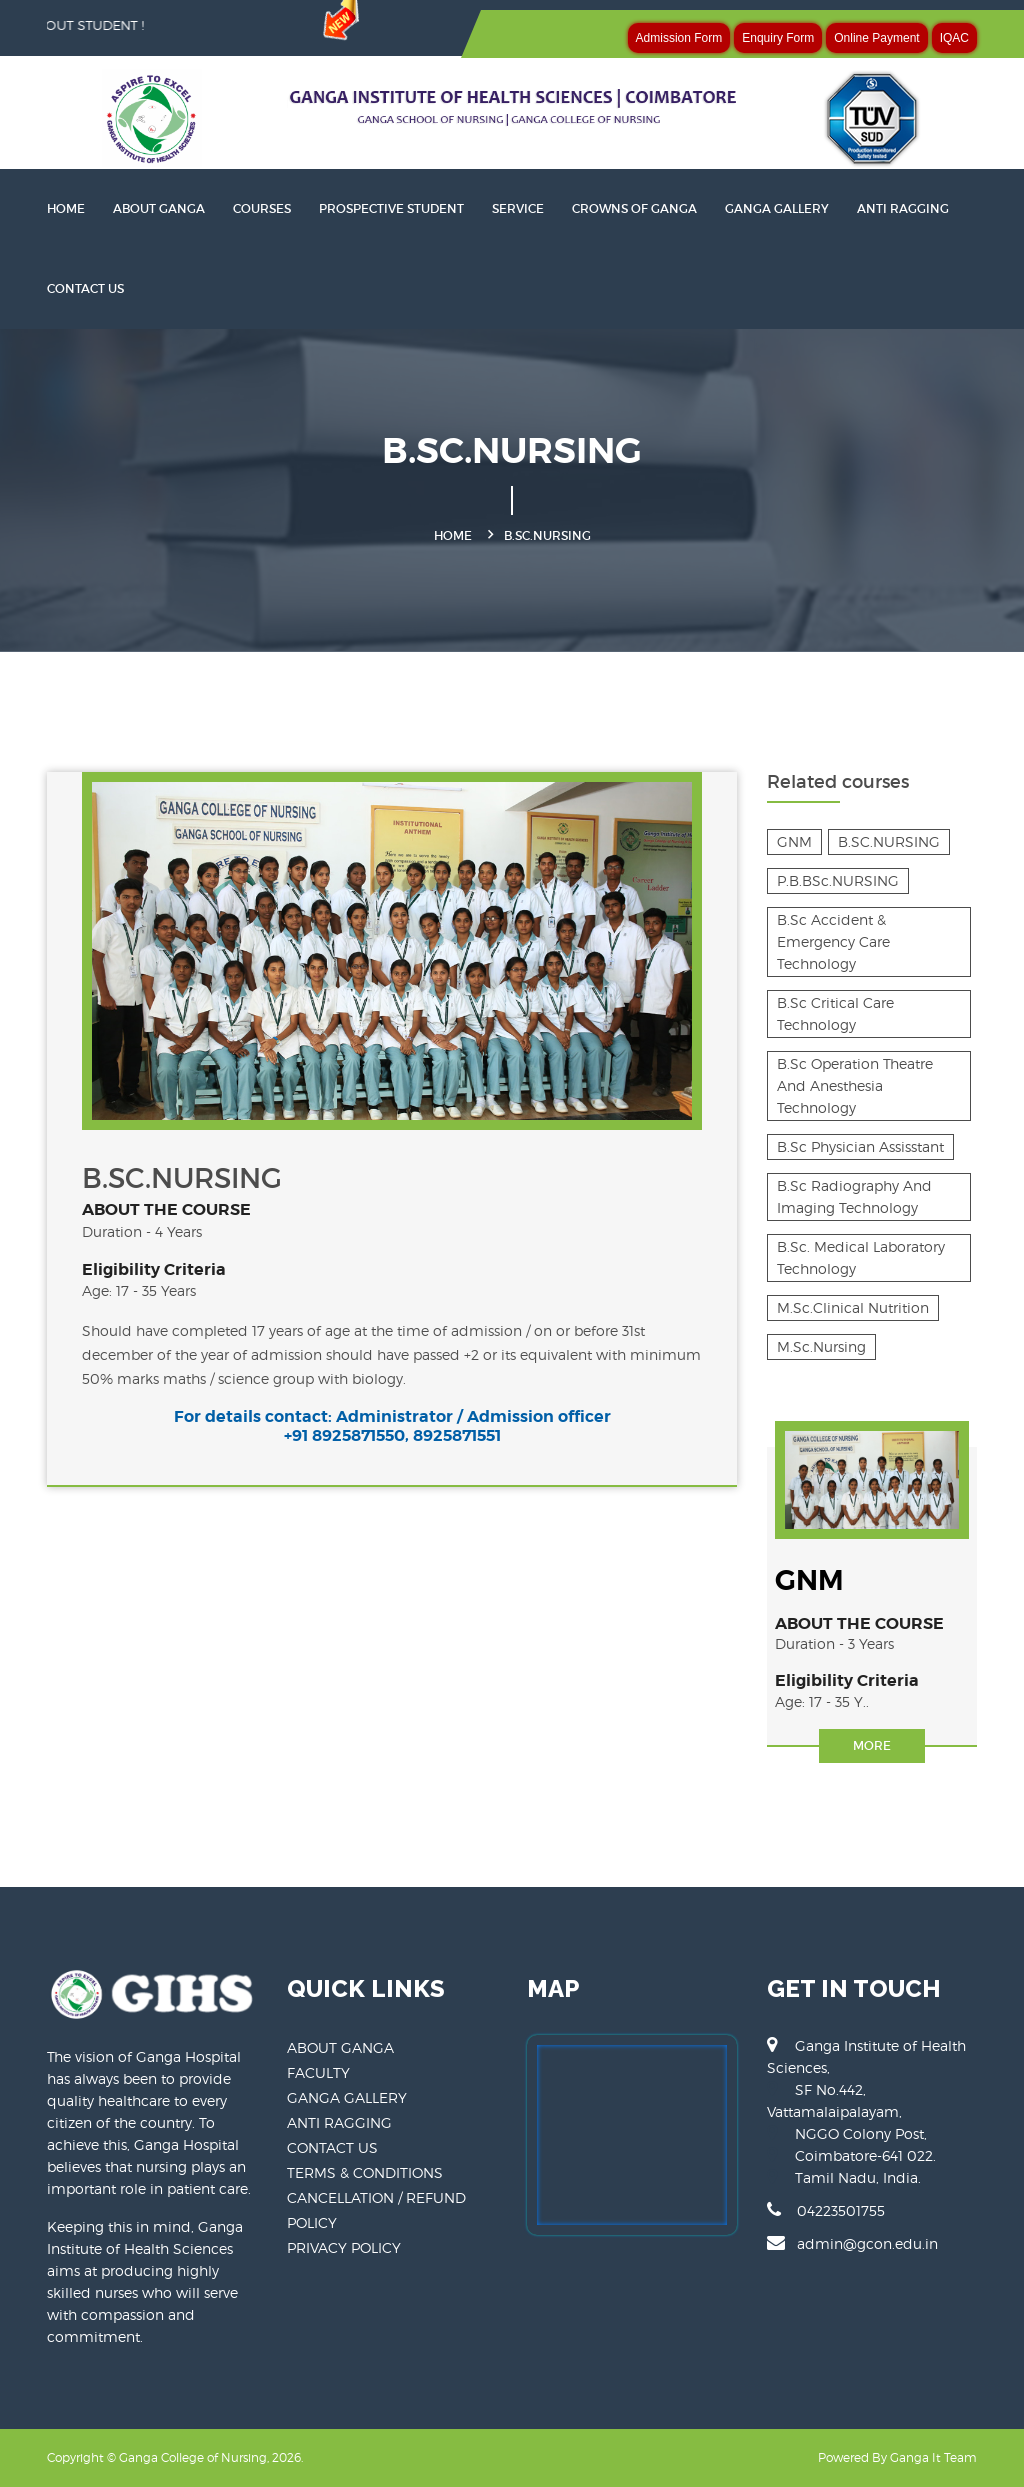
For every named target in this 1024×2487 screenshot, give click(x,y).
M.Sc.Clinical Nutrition (853, 1307)
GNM (794, 841)
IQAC (954, 38)
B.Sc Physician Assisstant (860, 1146)
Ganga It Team (933, 2457)
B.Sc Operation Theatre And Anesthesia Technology (855, 1085)
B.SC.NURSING (889, 841)
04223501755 (826, 2210)
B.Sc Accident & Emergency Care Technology (833, 941)
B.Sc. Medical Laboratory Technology (861, 1257)
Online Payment (876, 38)
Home (453, 535)
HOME (66, 208)
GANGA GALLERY (777, 208)
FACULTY (318, 2072)
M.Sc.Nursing (821, 1346)
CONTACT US (85, 288)
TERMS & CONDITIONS (365, 2172)
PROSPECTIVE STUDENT (391, 208)
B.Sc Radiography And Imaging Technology (854, 1196)
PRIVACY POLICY (344, 2247)
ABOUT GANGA (340, 2047)
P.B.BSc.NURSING (838, 880)
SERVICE (518, 208)
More (872, 1745)
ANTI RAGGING (903, 208)
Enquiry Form (778, 38)
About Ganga (159, 208)
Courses (262, 208)
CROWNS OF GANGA (634, 208)
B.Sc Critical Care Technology (835, 1013)
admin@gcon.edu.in (852, 2243)
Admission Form (679, 38)
